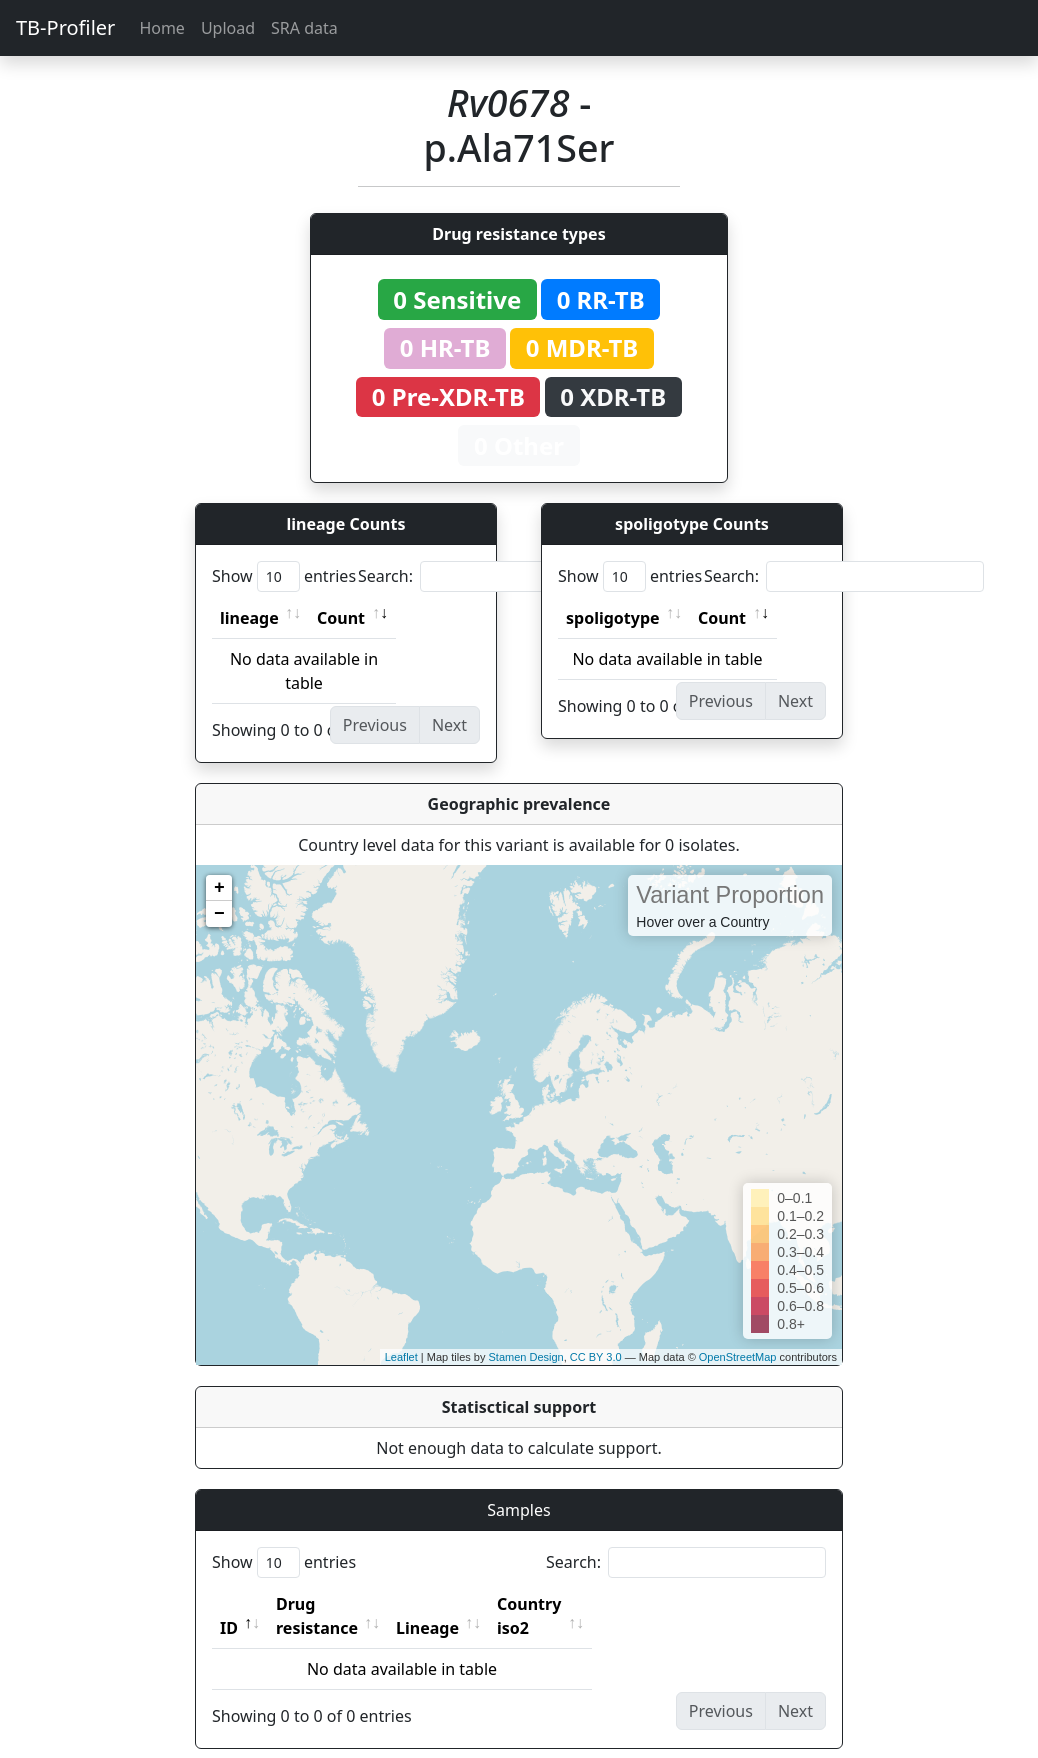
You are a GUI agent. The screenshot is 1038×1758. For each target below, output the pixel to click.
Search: (498, 576)
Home (162, 28)
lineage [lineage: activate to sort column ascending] (249, 618)
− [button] (219, 914)
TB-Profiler (65, 27)
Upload (228, 28)
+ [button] (219, 888)
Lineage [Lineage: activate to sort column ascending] (471, 1604)
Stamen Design (525, 1357)
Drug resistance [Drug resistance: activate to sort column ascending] (339, 1604)
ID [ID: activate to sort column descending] (229, 1604)
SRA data (304, 28)
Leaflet (401, 1357)
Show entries (284, 576)
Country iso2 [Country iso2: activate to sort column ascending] (591, 1604)
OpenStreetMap (738, 1357)
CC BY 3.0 (596, 1357)
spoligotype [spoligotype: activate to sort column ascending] (613, 618)
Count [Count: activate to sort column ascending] (341, 618)
